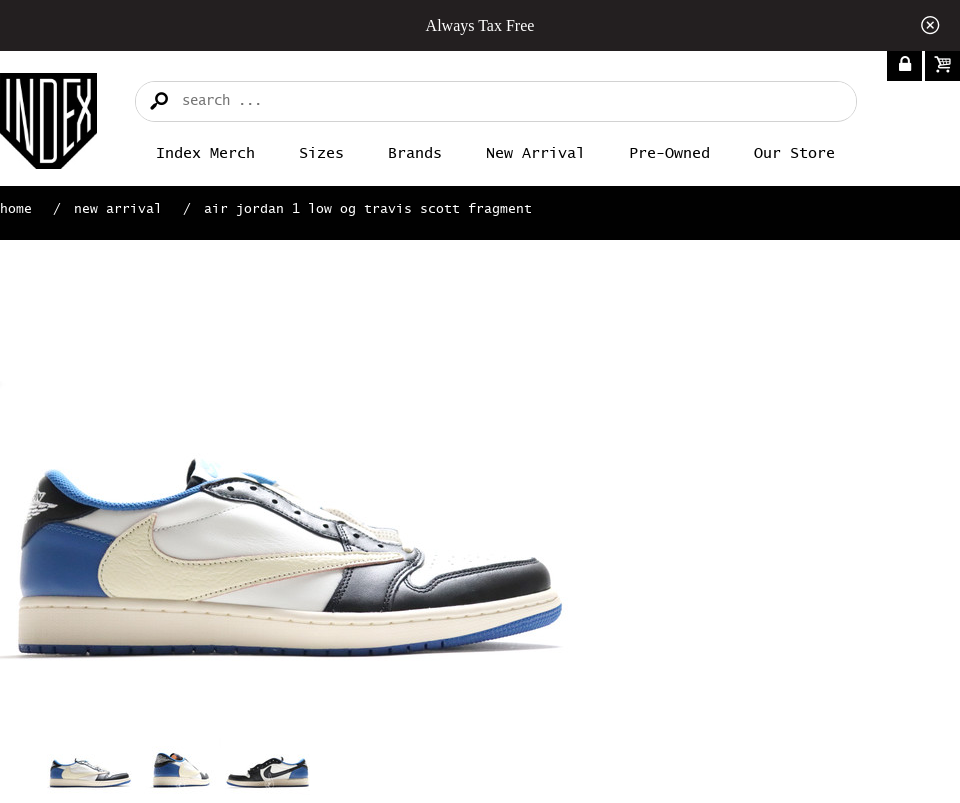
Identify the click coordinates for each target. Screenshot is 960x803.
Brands (415, 153)
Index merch (205, 153)
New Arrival (535, 153)
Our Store (794, 153)
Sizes (321, 153)
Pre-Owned (669, 153)
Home (16, 209)
